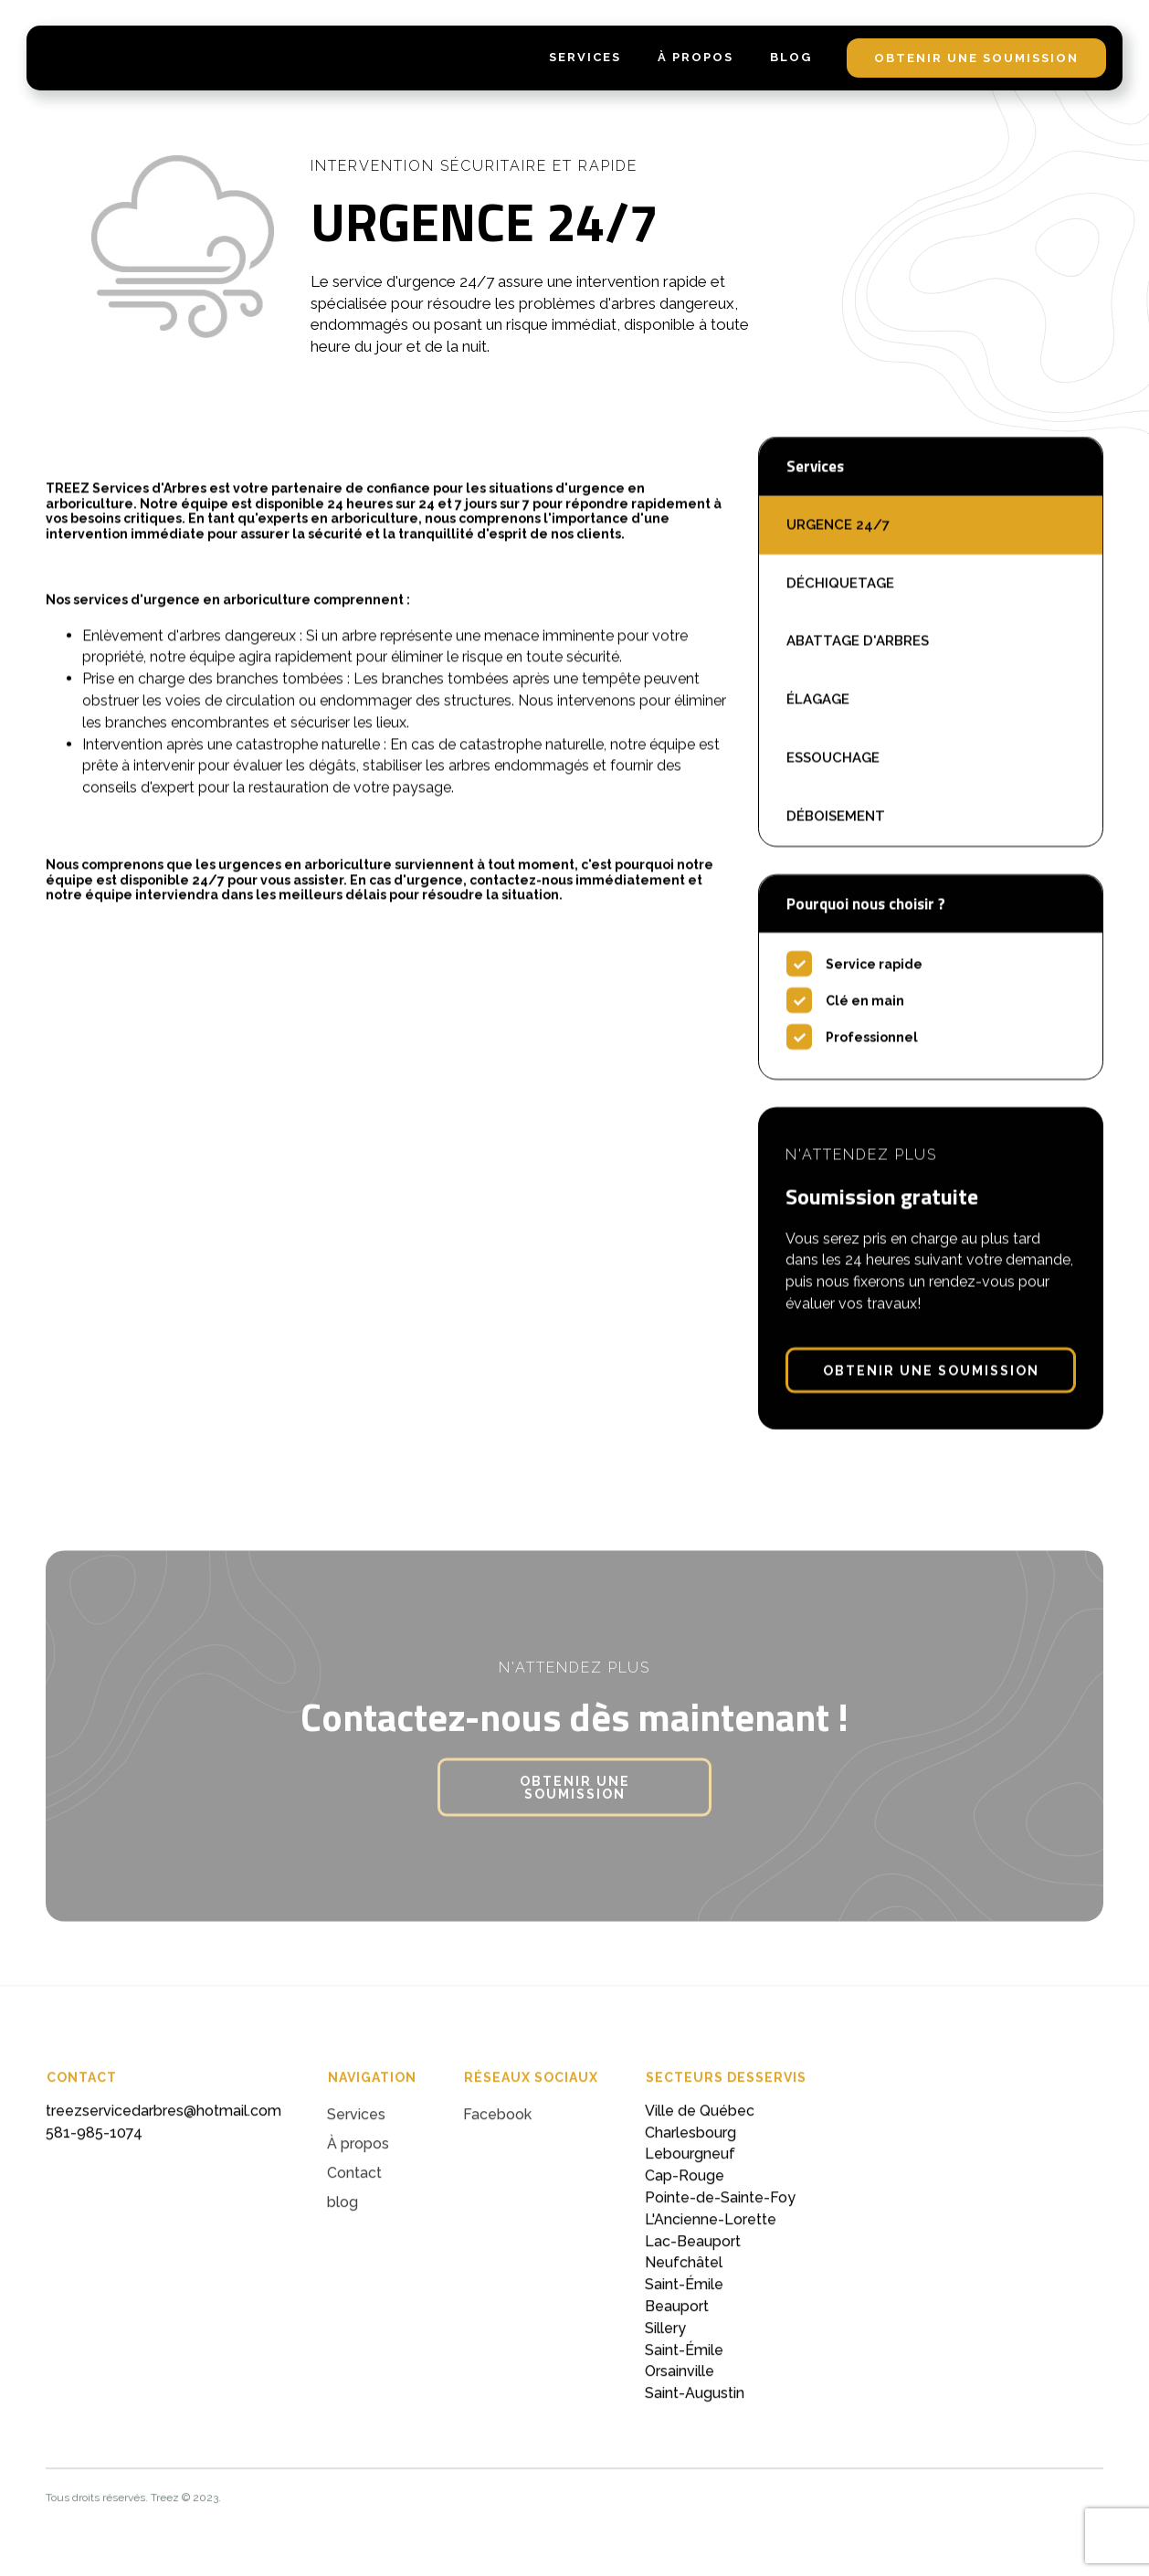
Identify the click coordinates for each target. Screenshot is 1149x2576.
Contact (354, 2183)
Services (356, 2125)
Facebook (497, 2125)
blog (791, 57)
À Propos (695, 57)
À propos (358, 2154)
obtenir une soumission (976, 58)
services (585, 57)
